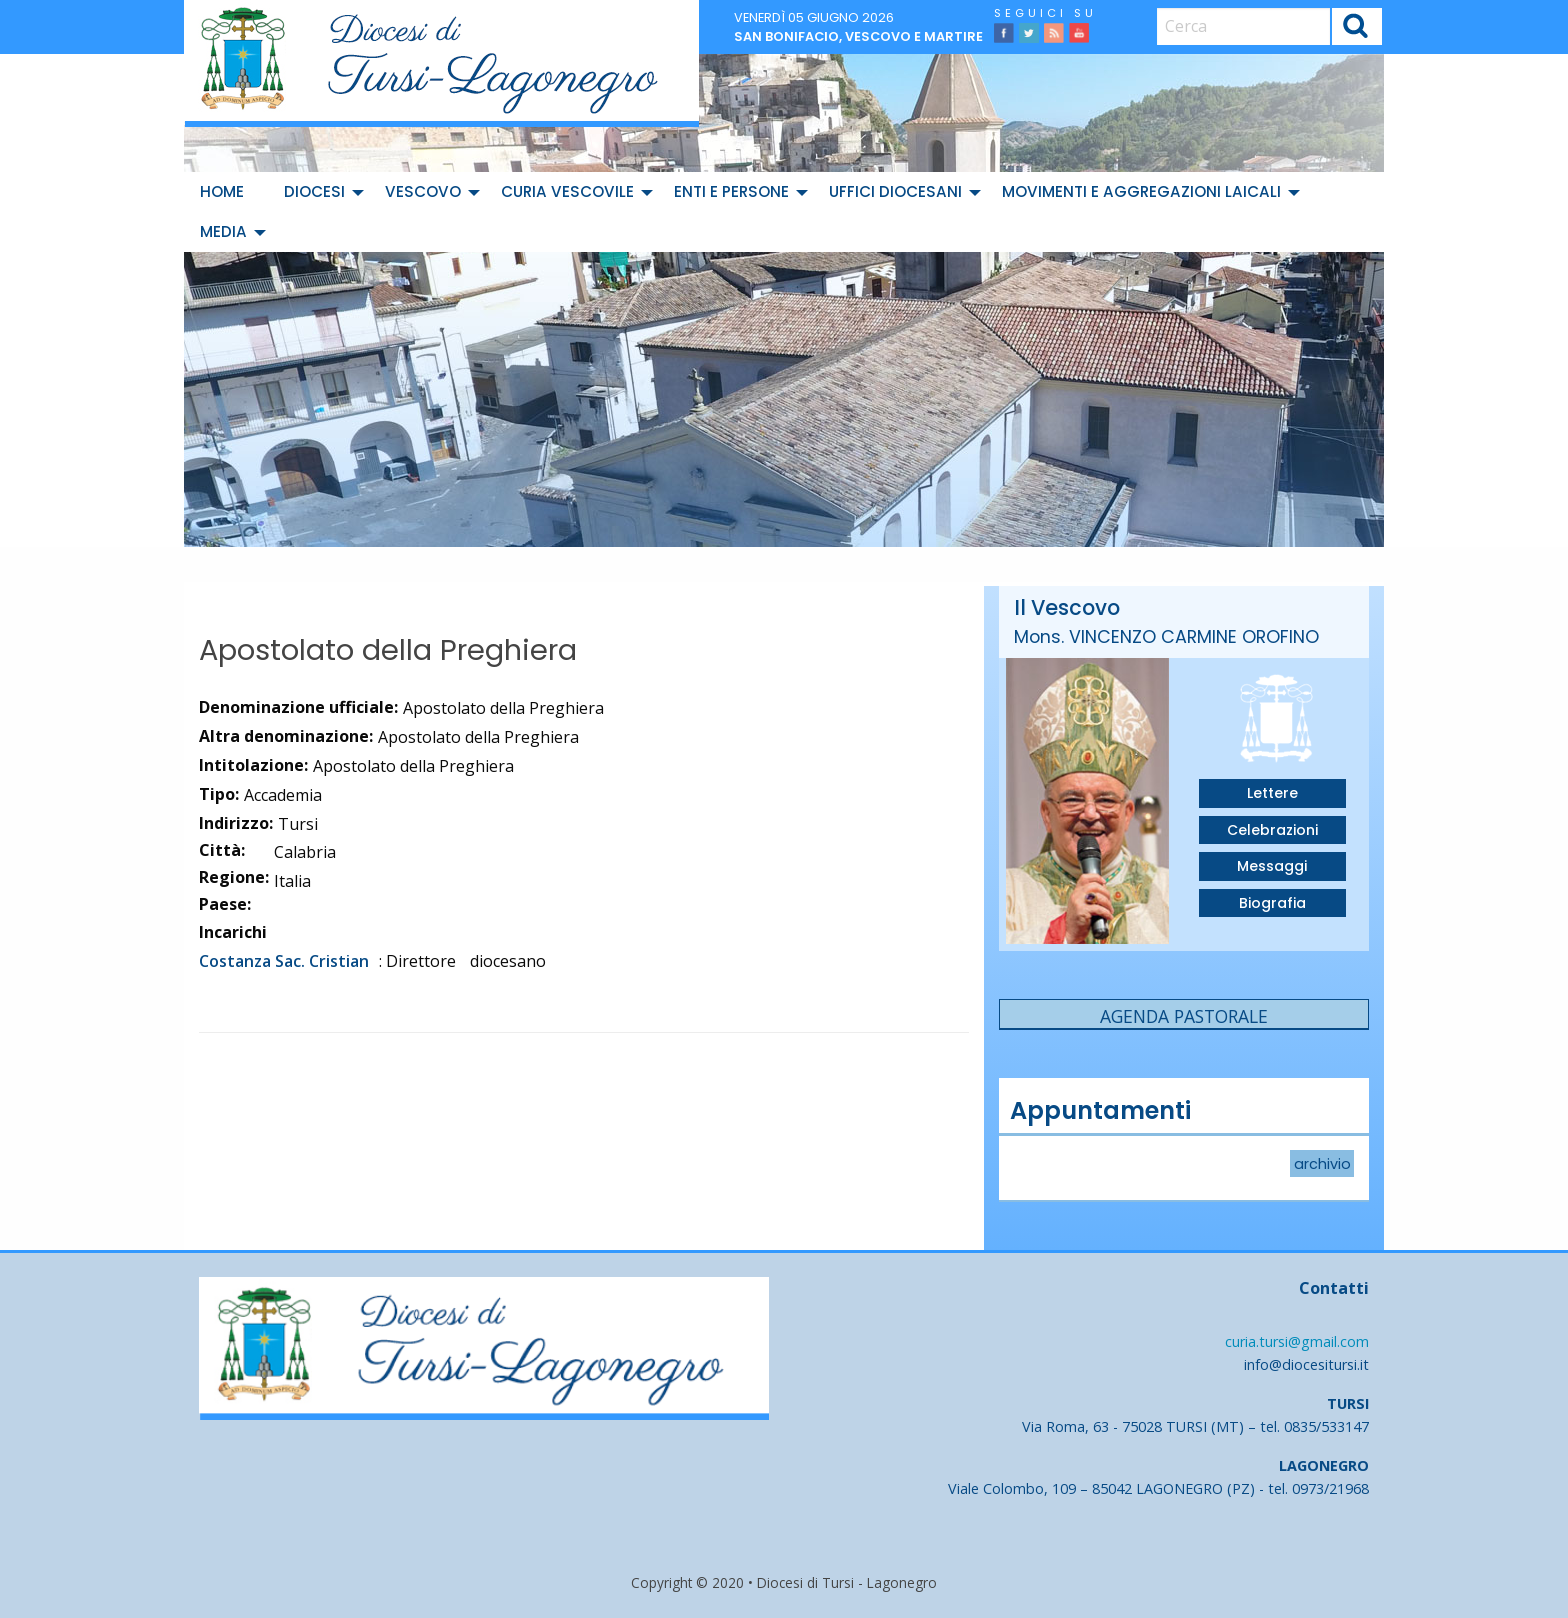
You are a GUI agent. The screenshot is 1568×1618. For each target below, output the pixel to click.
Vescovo (423, 191)
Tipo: (219, 794)
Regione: (234, 877)
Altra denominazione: (286, 736)
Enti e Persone (731, 191)
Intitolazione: (253, 765)
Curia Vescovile (567, 191)
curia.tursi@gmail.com (1297, 1341)
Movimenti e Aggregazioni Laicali (1141, 191)
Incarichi (233, 932)
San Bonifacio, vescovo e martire (858, 36)
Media (223, 231)
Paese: (225, 904)
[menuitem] (226, 192)
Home (222, 191)
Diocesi (314, 191)
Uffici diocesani (895, 191)
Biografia (1272, 903)
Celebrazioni (1272, 830)
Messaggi (1272, 866)
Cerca (1356, 28)
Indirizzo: (236, 823)
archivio (1322, 1164)
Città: (222, 850)
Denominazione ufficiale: (298, 707)
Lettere (1272, 793)
